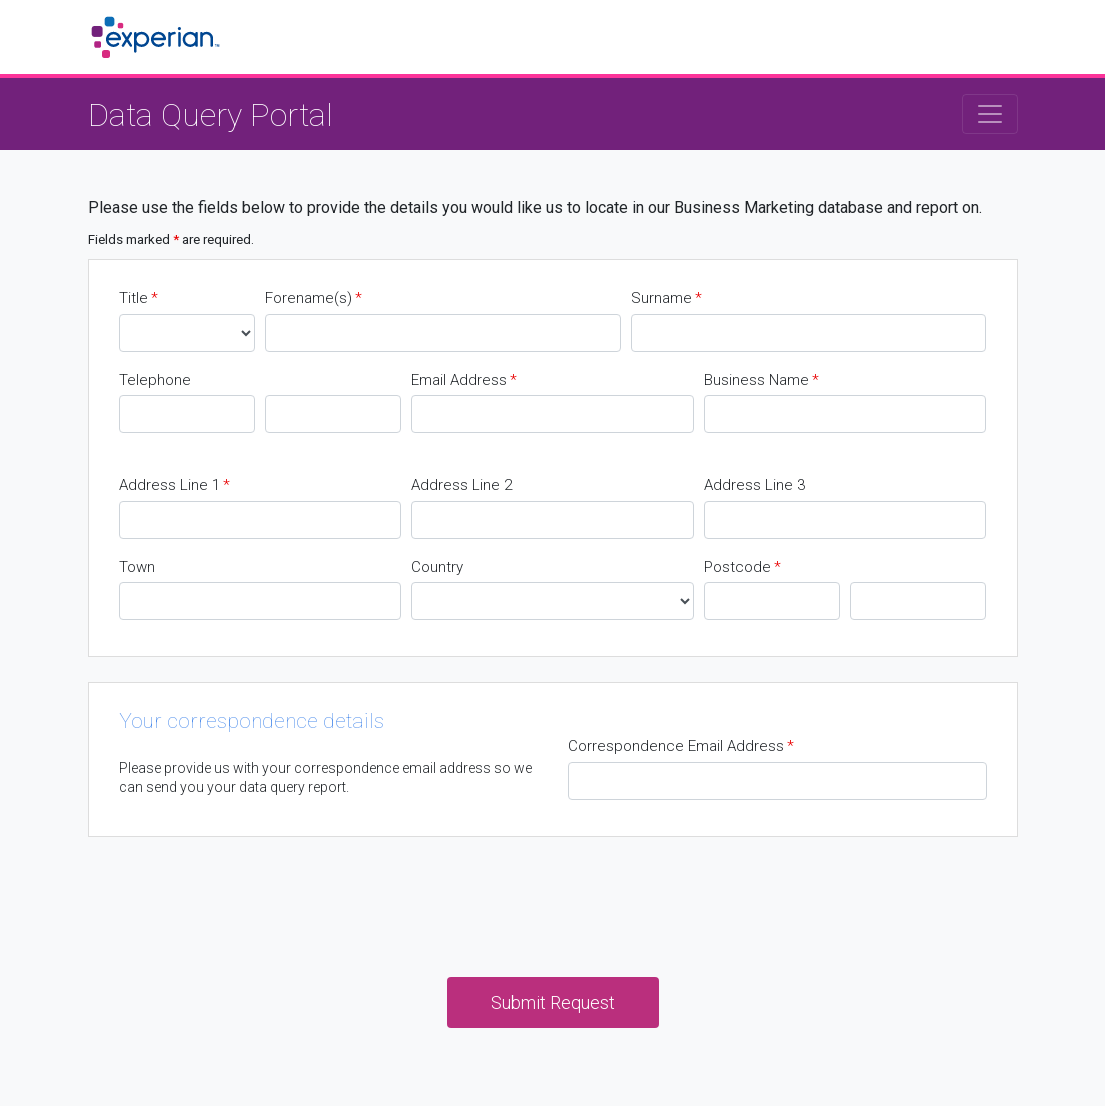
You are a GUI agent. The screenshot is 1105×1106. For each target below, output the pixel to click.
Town (137, 567)
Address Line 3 (754, 485)
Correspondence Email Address (681, 746)
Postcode (742, 567)
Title (138, 298)
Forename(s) (313, 298)
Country (437, 567)
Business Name (761, 380)
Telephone (155, 380)
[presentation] (553, 901)
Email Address (464, 380)
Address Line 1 (174, 485)
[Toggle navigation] (990, 114)
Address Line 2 (461, 485)
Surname (666, 298)
